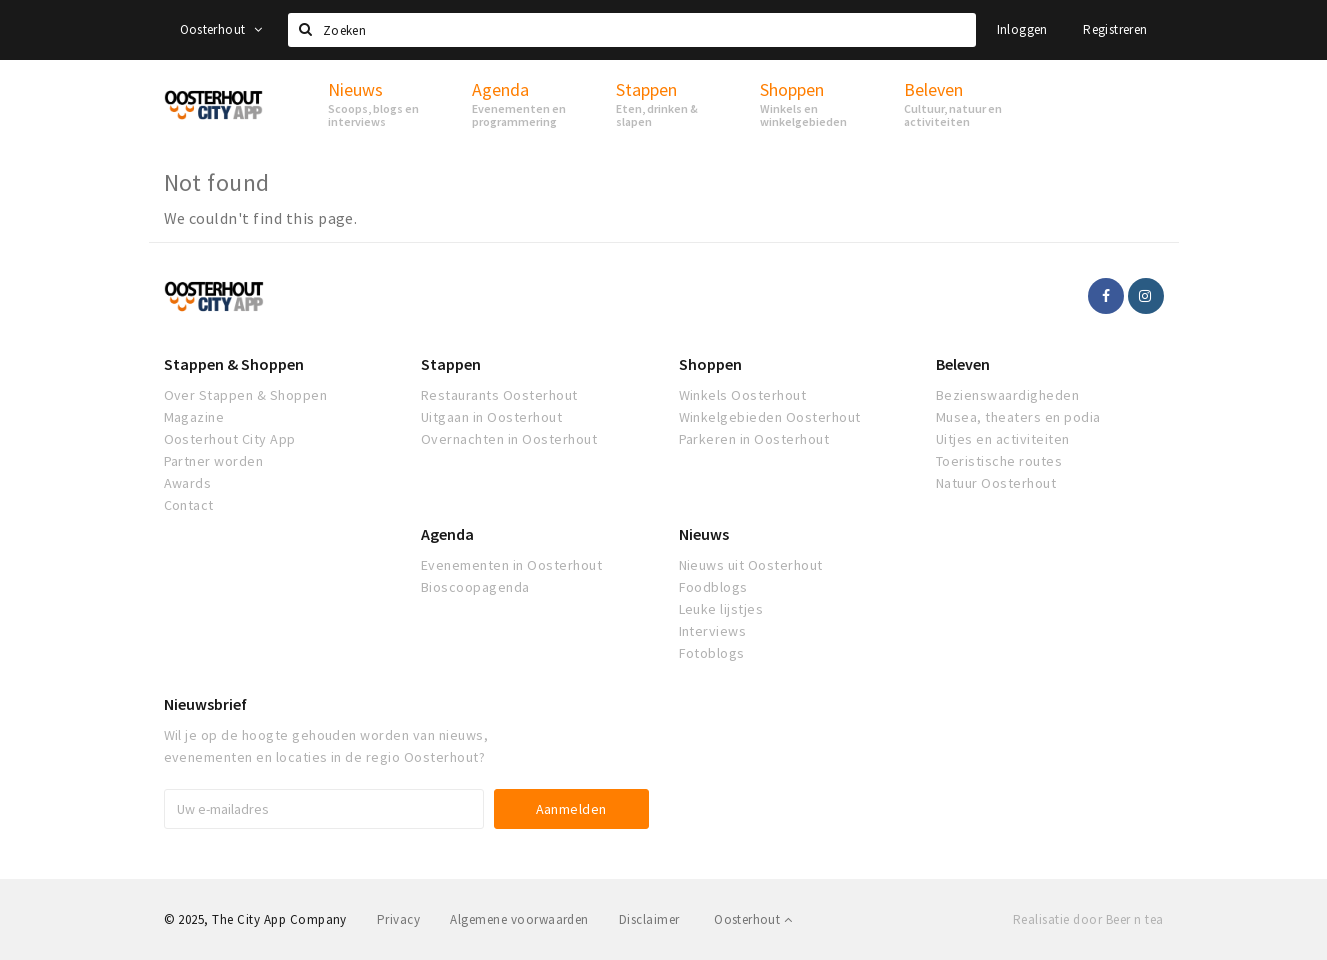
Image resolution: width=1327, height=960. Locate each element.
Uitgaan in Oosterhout (491, 417)
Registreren (1115, 29)
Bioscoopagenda (475, 587)
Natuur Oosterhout (996, 483)
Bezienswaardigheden (1007, 395)
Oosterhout (221, 29)
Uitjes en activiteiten (1003, 439)
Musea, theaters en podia (1018, 417)
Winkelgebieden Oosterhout (770, 417)
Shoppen (710, 364)
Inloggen (1022, 29)
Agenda (447, 534)
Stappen (451, 364)
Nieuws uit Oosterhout (751, 565)
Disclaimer (649, 919)
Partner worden (214, 461)
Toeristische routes (999, 461)
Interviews (713, 631)
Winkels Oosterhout (743, 395)
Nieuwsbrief (205, 704)
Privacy (398, 919)
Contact (189, 505)
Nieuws (704, 534)
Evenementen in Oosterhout (511, 565)
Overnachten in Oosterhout (509, 439)
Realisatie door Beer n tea (1088, 919)
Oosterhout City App (230, 439)
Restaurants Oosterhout (499, 395)
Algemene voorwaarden (519, 919)
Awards (188, 483)
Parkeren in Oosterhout (754, 439)
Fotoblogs (712, 653)
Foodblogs (713, 587)
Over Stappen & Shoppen (246, 395)
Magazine (194, 417)
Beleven (963, 364)
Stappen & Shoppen (234, 364)
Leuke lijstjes (721, 609)
